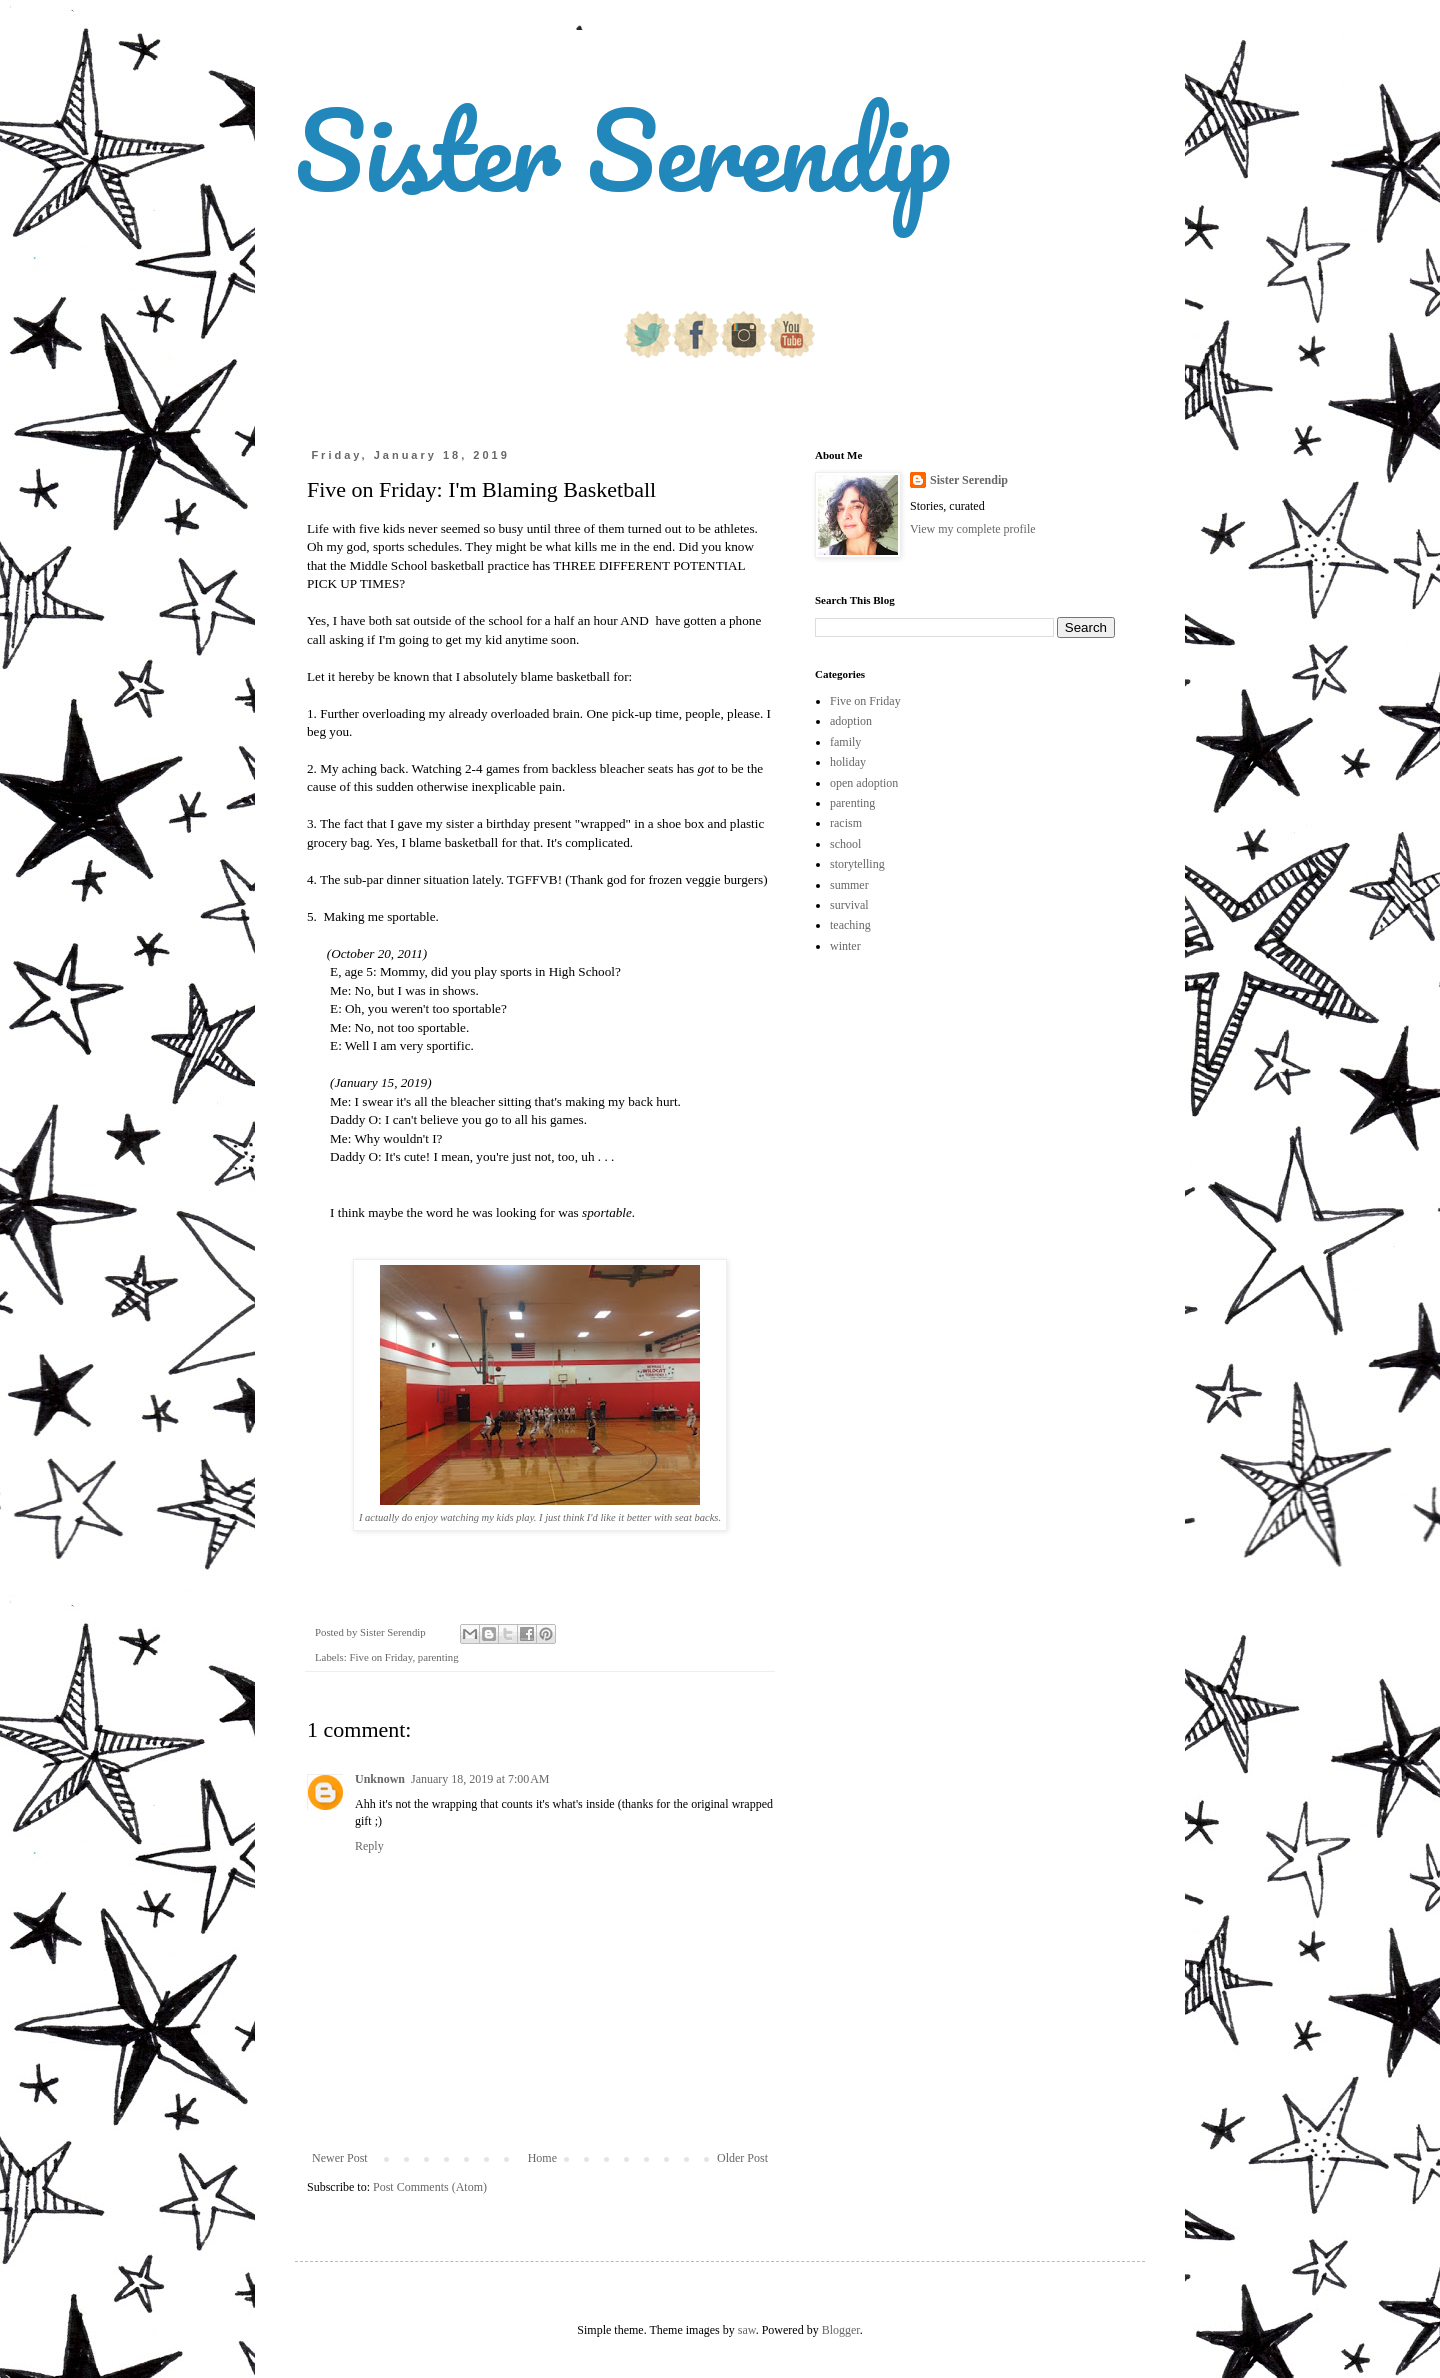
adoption (851, 721)
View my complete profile (973, 529)
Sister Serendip (623, 149)
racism (846, 823)
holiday (848, 762)
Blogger (841, 2330)
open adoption (864, 783)
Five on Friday (380, 1657)
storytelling (857, 864)
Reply (369, 1846)
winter (845, 946)
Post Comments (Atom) (430, 2187)
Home (542, 2158)
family (845, 742)
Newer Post (340, 2158)
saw (747, 2330)
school (845, 844)
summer (849, 885)
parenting (438, 1657)
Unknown (380, 1779)
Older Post (742, 2158)
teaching (850, 925)
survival (849, 905)
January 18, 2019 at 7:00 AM (480, 1779)
